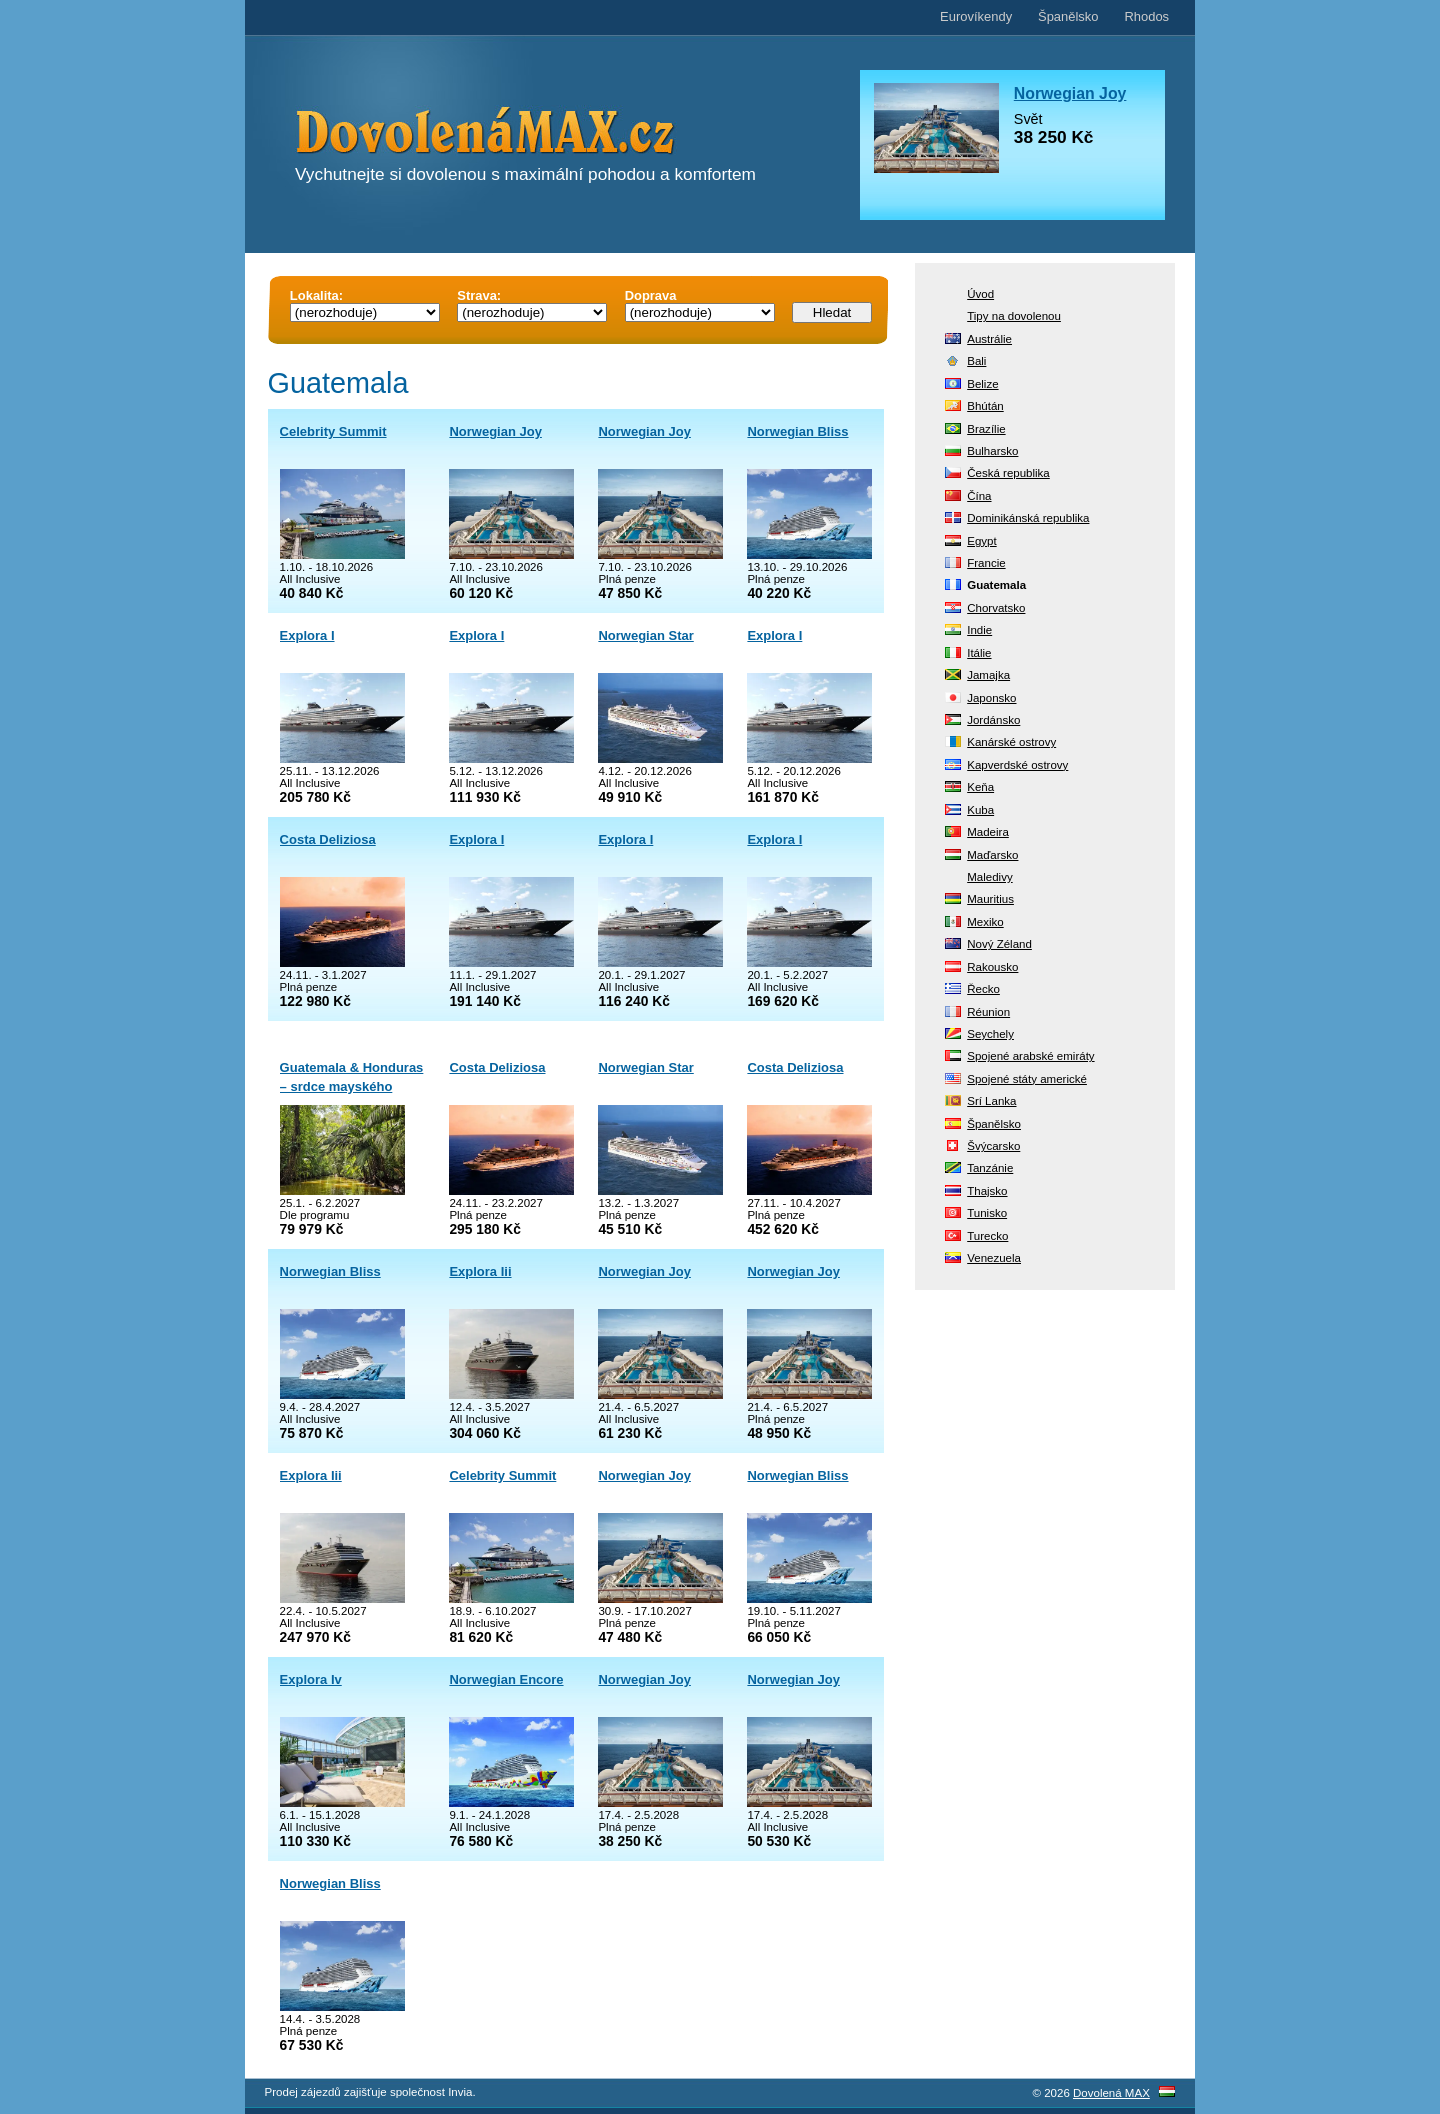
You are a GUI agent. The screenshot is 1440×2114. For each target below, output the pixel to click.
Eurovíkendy (976, 16)
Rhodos (1146, 16)
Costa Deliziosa (328, 839)
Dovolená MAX (1111, 2093)
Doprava (651, 295)
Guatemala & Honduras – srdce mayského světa (352, 1087)
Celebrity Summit (333, 431)
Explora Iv (311, 1679)
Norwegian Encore (506, 1679)
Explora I (307, 635)
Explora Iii (480, 1271)
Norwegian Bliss (797, 431)
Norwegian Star (645, 635)
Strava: (479, 295)
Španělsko (1068, 16)
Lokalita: (316, 295)
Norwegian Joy (495, 431)
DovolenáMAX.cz (540, 134)
